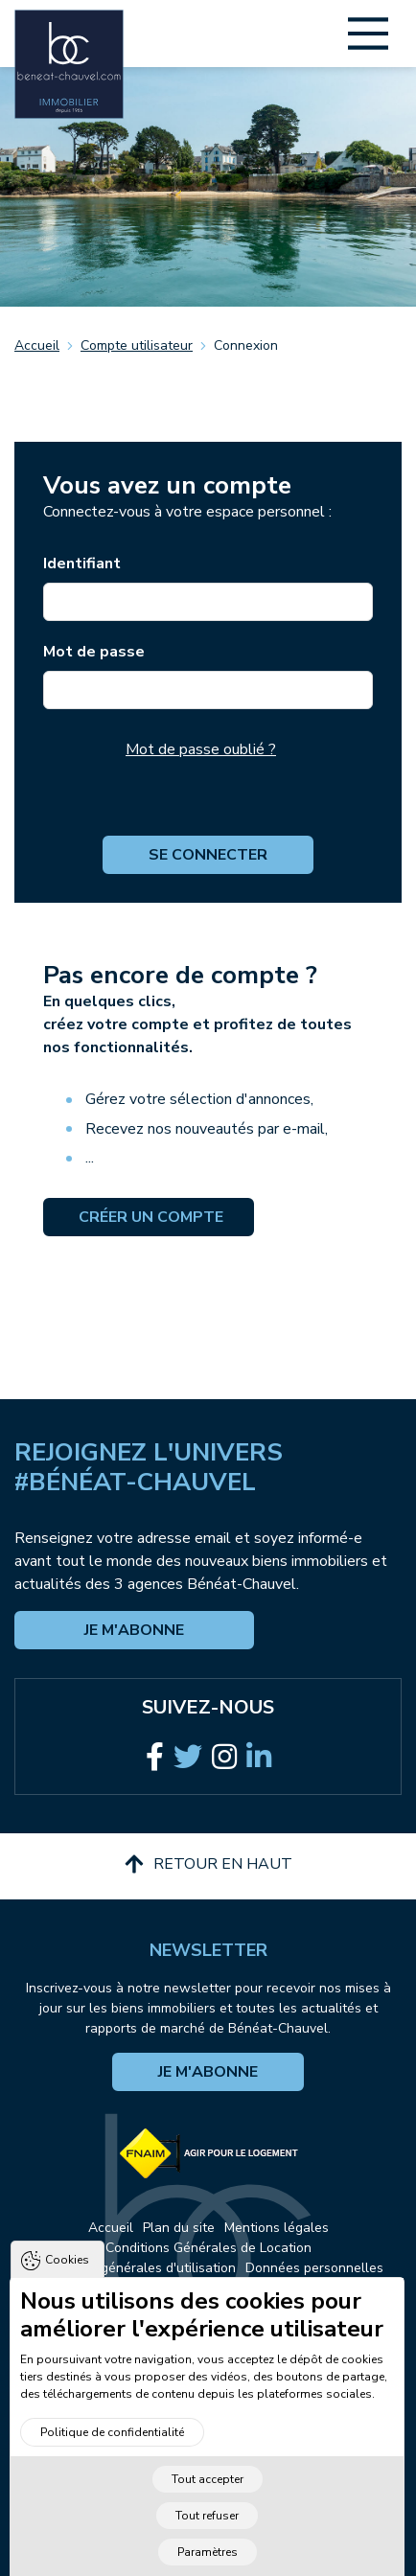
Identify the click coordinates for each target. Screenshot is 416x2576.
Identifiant (82, 563)
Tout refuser (207, 2530)
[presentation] (208, 798)
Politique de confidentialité (112, 2446)
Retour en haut (208, 1863)
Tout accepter (207, 2493)
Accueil (36, 345)
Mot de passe (94, 651)
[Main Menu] (368, 33)
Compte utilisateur (137, 345)
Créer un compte (149, 1217)
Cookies (67, 2274)
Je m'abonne (134, 1630)
